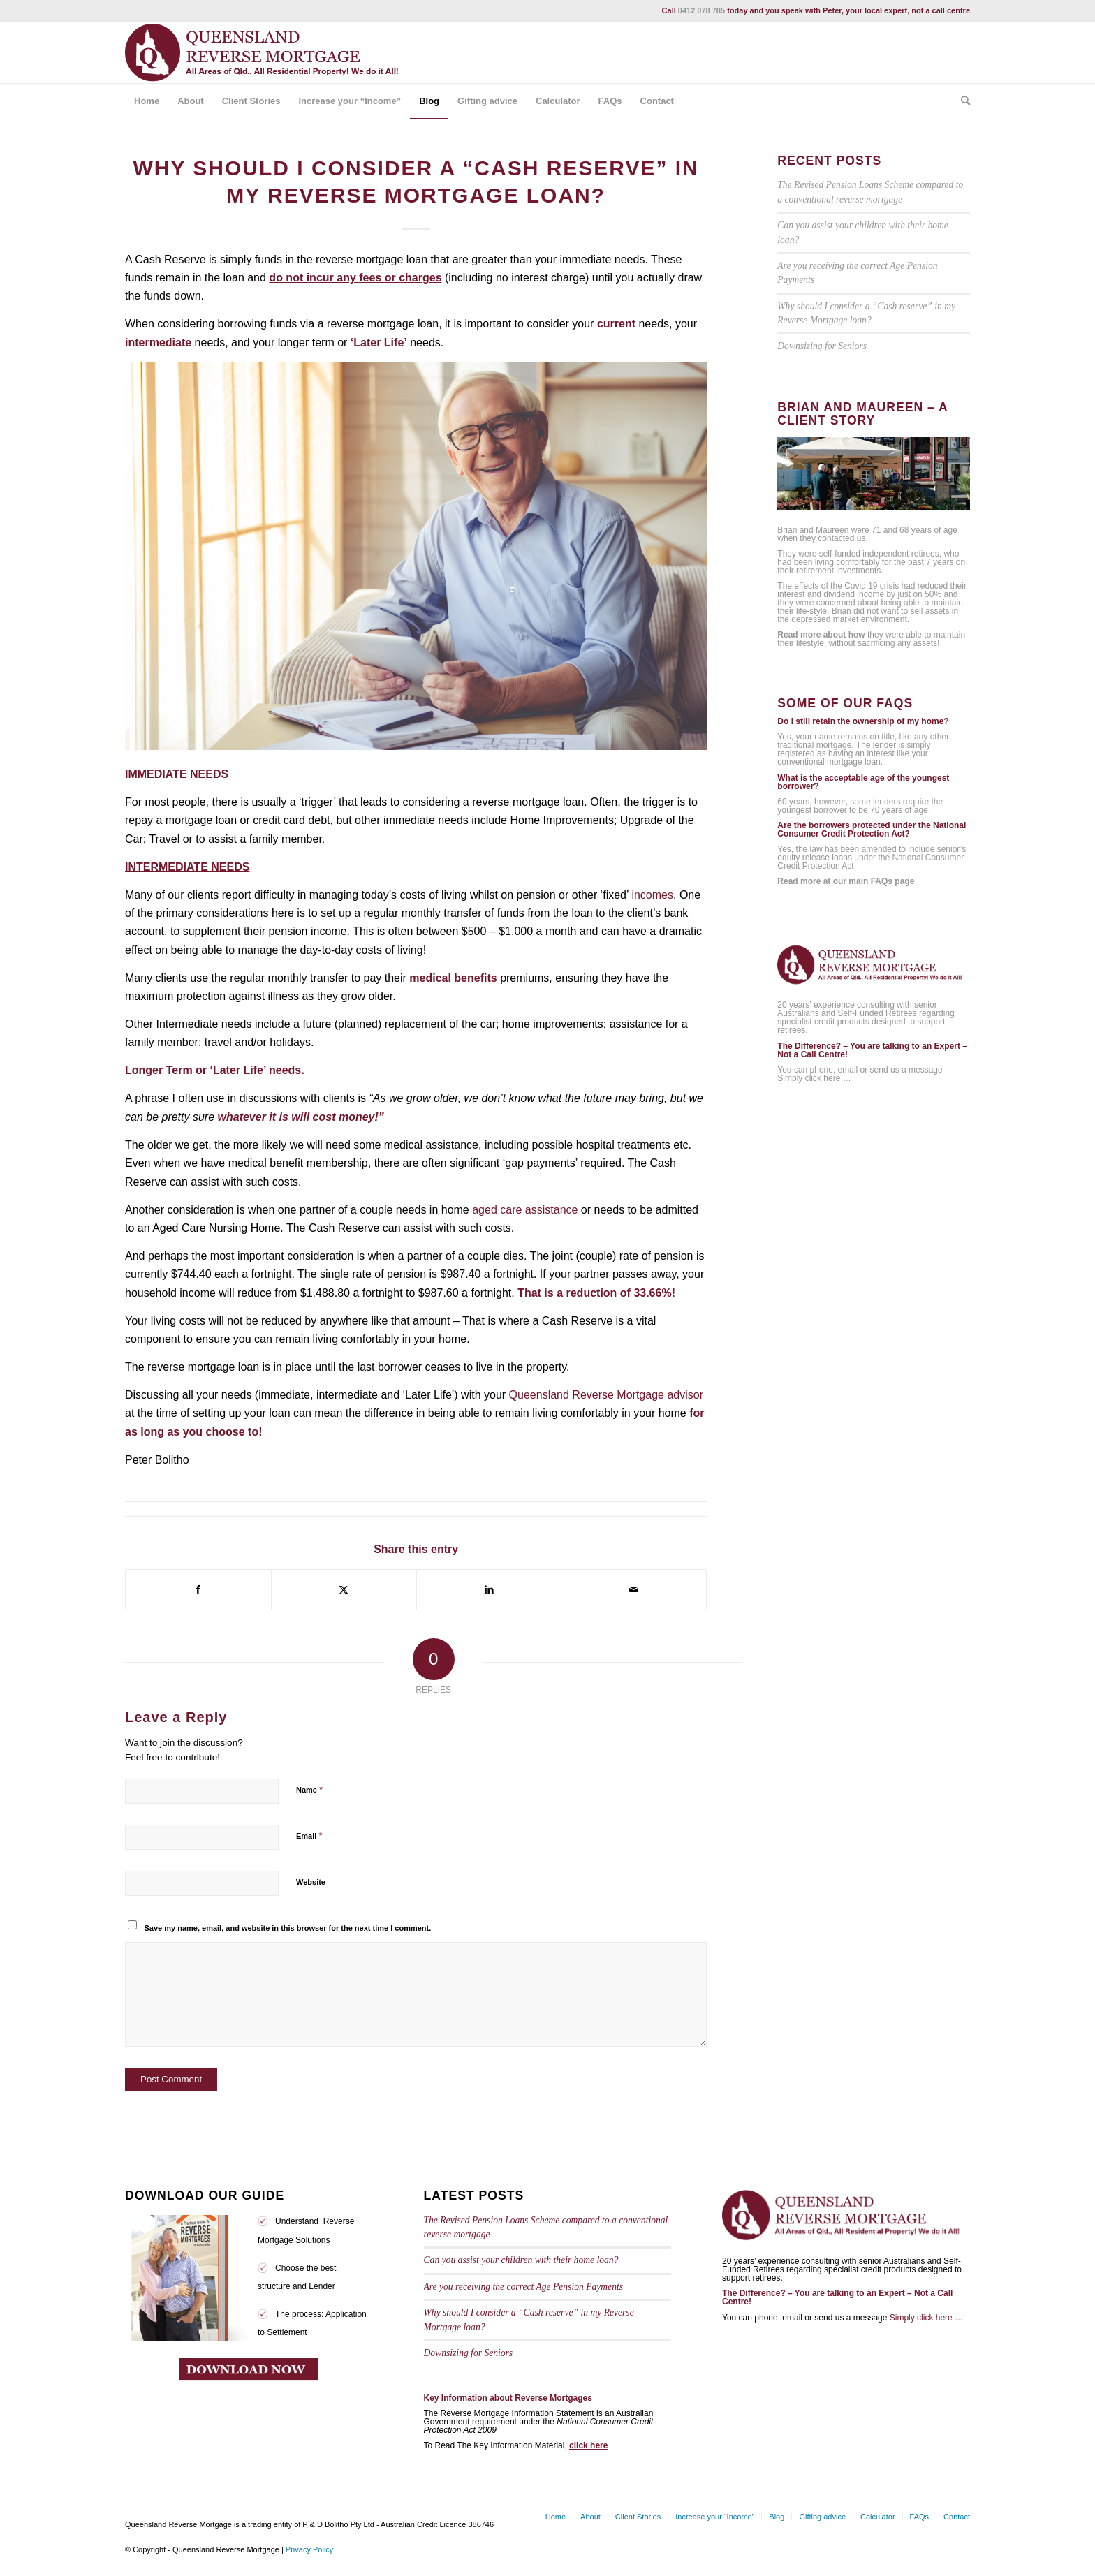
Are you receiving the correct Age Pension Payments (524, 2286)
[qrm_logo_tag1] (268, 52)
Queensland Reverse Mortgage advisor (606, 1395)
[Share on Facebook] (198, 1589)
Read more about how (821, 635)
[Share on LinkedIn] (489, 1589)
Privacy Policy (309, 2549)
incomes (652, 895)
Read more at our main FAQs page (845, 881)
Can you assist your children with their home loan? (521, 2260)
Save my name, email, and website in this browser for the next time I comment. (288, 1928)
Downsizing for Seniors (822, 346)
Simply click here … (814, 1078)
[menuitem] (146, 101)
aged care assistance (525, 1210)
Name (309, 1789)
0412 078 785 (701, 10)
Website (310, 1882)
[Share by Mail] (633, 1589)
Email (309, 1835)
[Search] (961, 101)
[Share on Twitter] (344, 1589)
